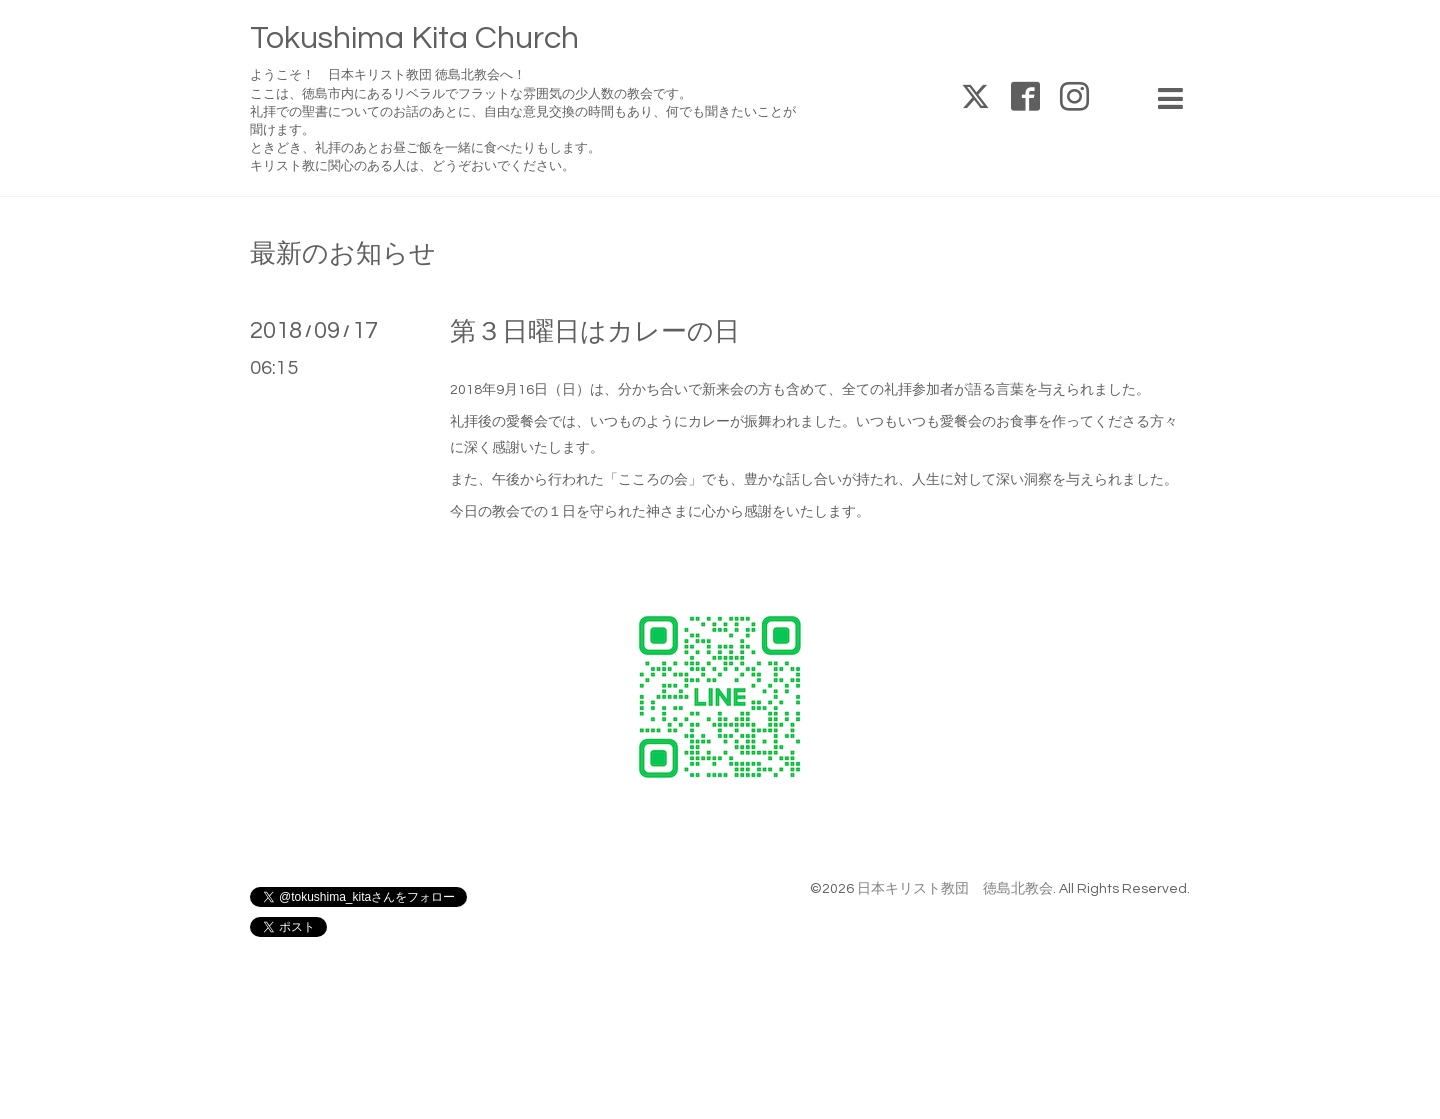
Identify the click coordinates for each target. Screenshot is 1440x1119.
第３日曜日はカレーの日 (595, 332)
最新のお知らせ (343, 254)
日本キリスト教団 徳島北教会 (955, 889)
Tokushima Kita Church (414, 38)
